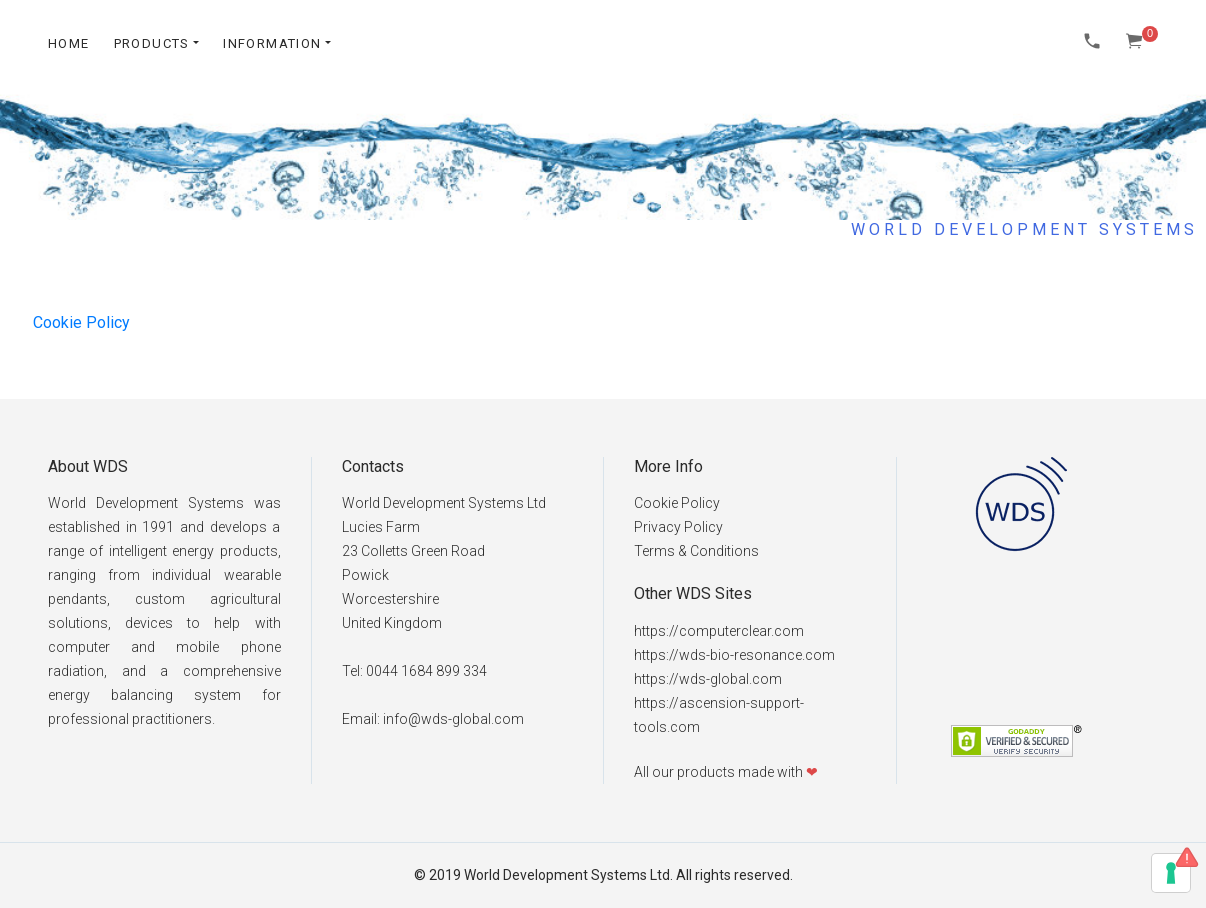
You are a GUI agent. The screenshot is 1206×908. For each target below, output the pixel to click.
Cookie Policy (81, 322)
